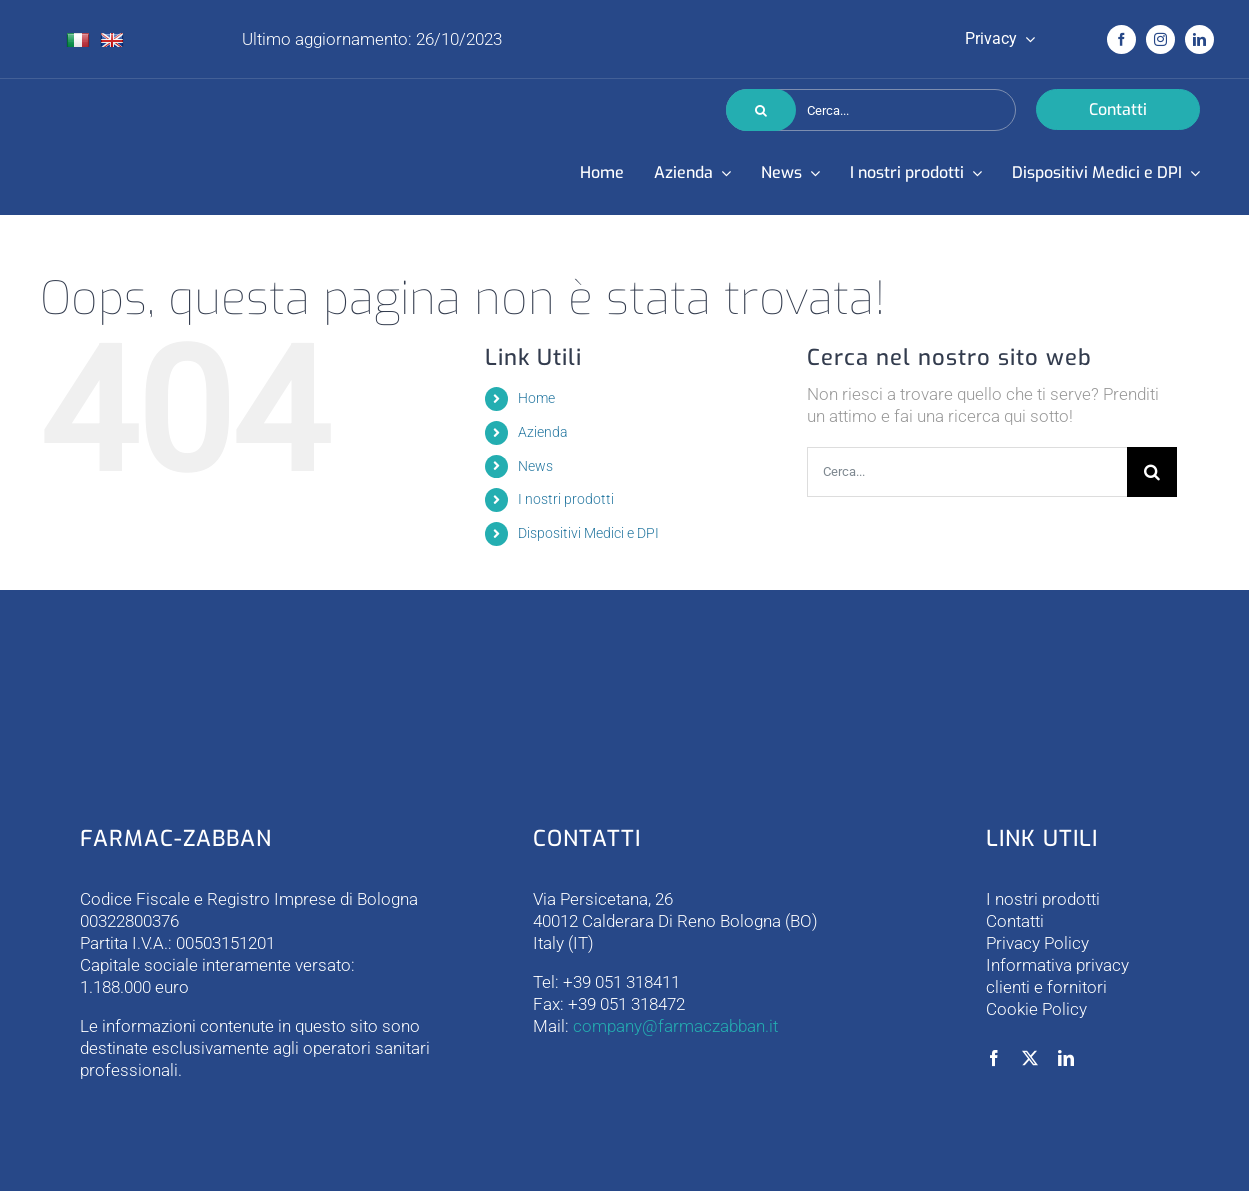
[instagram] (1160, 39)
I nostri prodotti (566, 499)
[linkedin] (1199, 39)
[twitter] (1030, 1058)
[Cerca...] (871, 110)
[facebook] (1121, 39)
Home (536, 398)
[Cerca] (761, 110)
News (535, 466)
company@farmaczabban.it (675, 1026)
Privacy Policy (1037, 943)
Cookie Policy (1036, 1009)
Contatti (1015, 921)
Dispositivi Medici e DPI (588, 533)
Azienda (543, 432)
